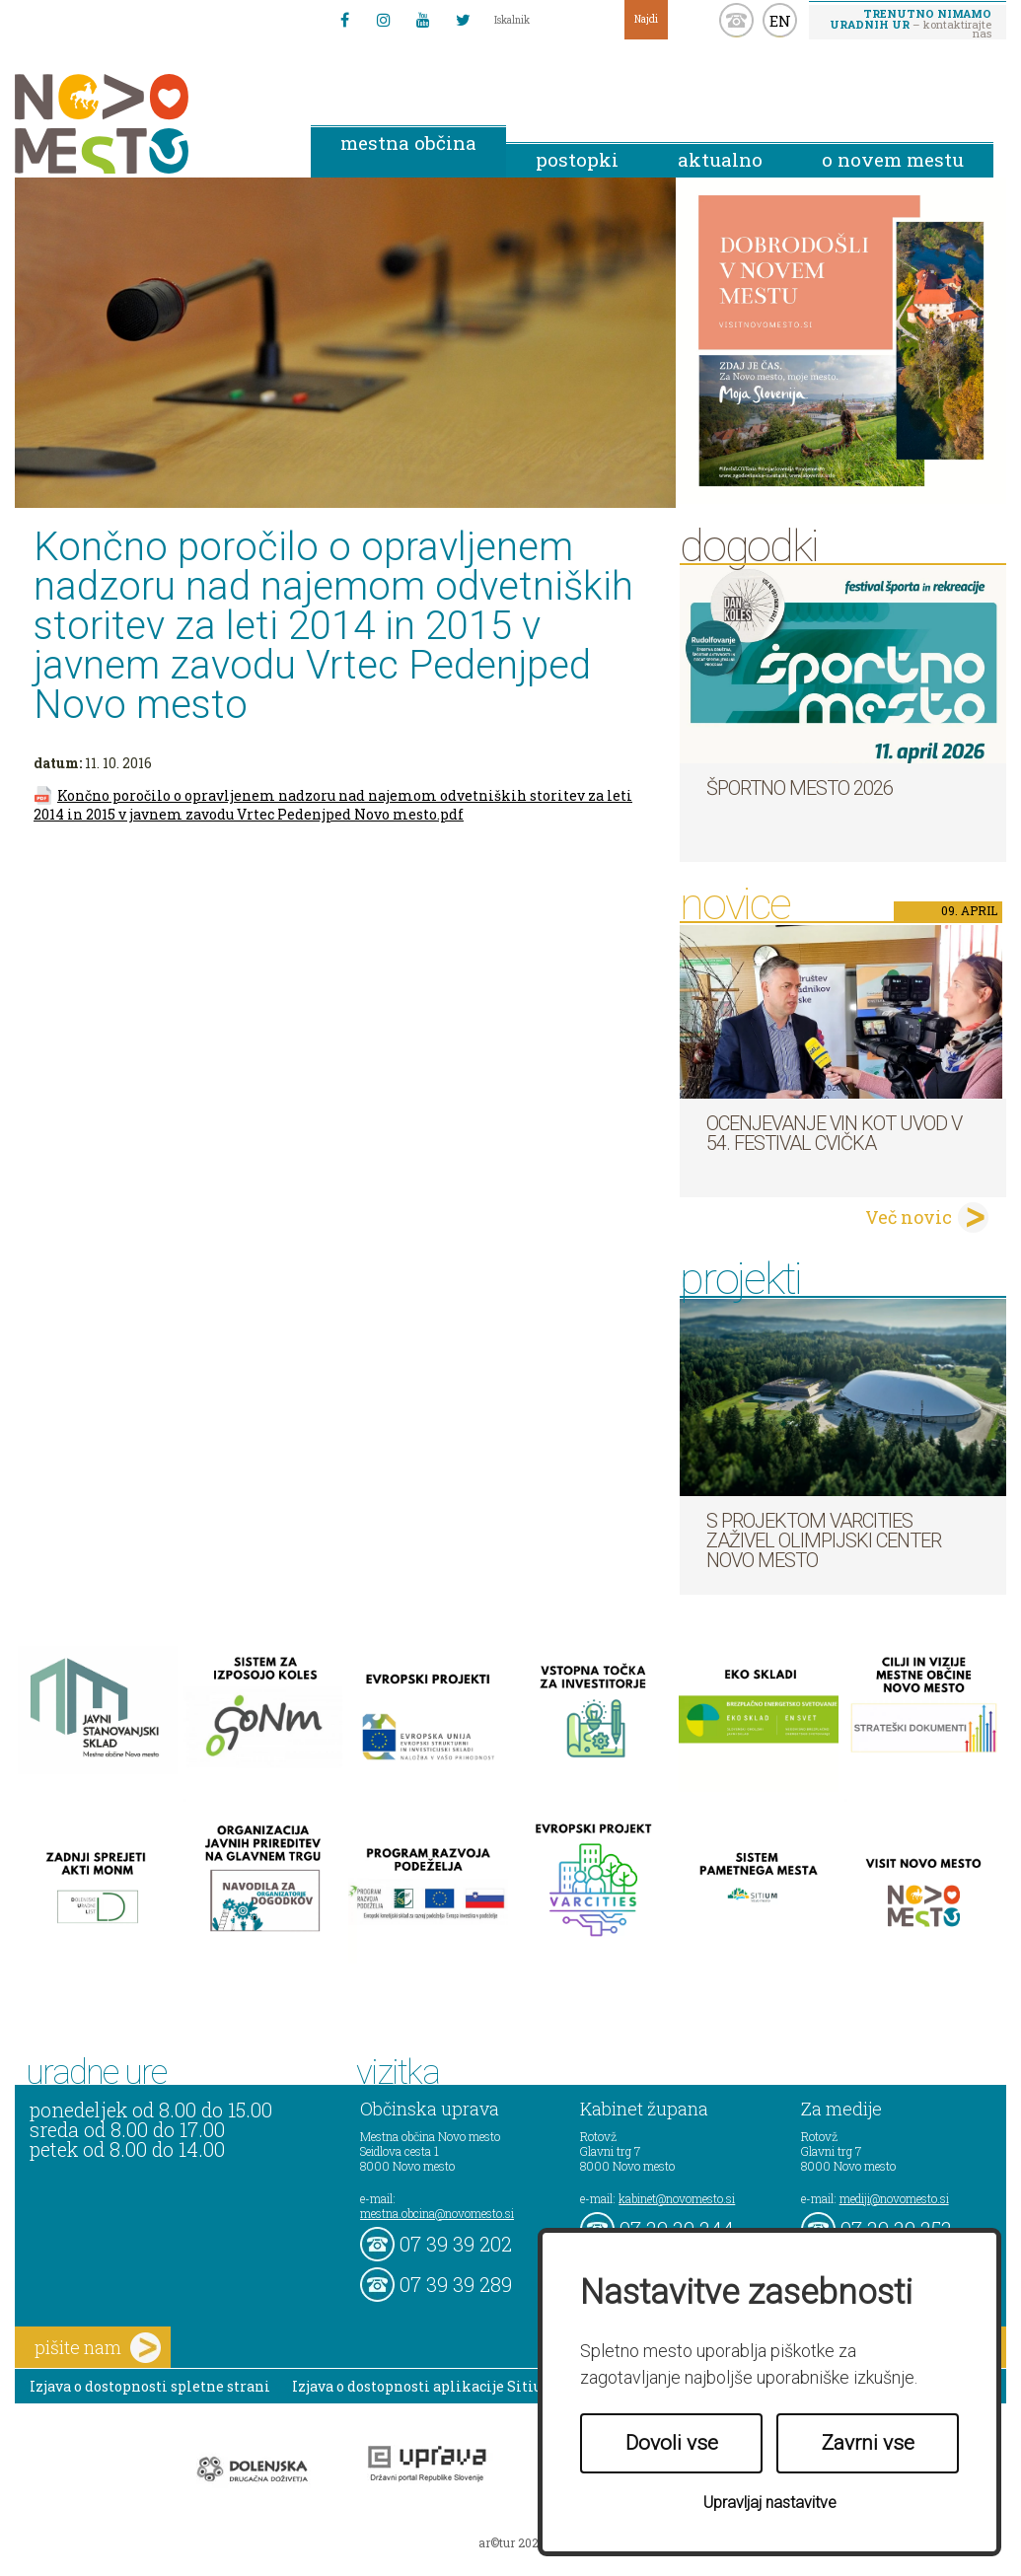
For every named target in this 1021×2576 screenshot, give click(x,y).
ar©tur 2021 (511, 2542)
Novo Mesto (148, 124)
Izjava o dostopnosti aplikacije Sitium (424, 2386)
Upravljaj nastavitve (770, 2502)
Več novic (908, 1217)
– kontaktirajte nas (910, 22)
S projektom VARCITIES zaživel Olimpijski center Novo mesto (823, 1540)
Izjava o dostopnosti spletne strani (150, 2386)
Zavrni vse (868, 2443)
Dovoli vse (671, 2443)
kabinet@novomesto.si (677, 2198)
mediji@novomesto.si (894, 2198)
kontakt (736, 20)
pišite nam (98, 2347)
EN (780, 21)
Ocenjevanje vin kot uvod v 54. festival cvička (834, 1133)
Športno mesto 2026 (799, 788)
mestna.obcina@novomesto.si (437, 2213)
